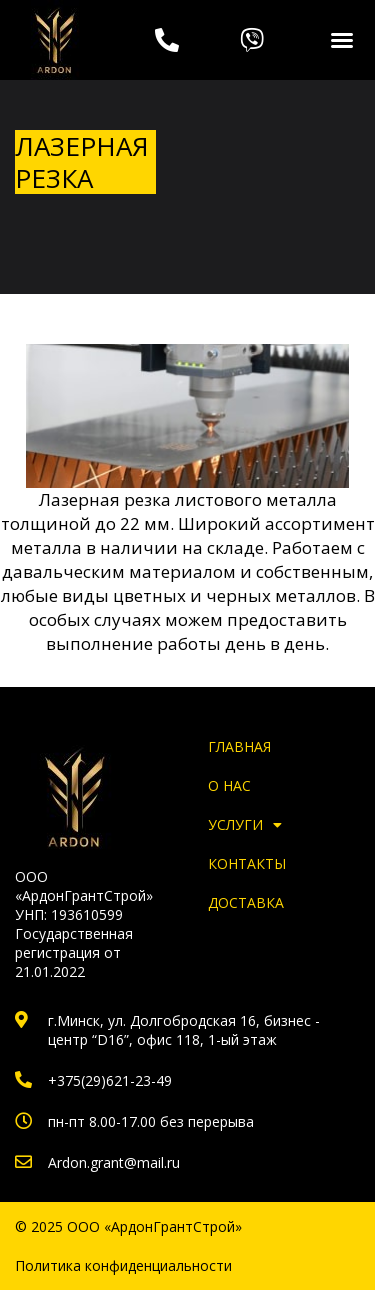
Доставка (246, 902)
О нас (229, 785)
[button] (342, 40)
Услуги (245, 824)
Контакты (247, 863)
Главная (239, 746)
